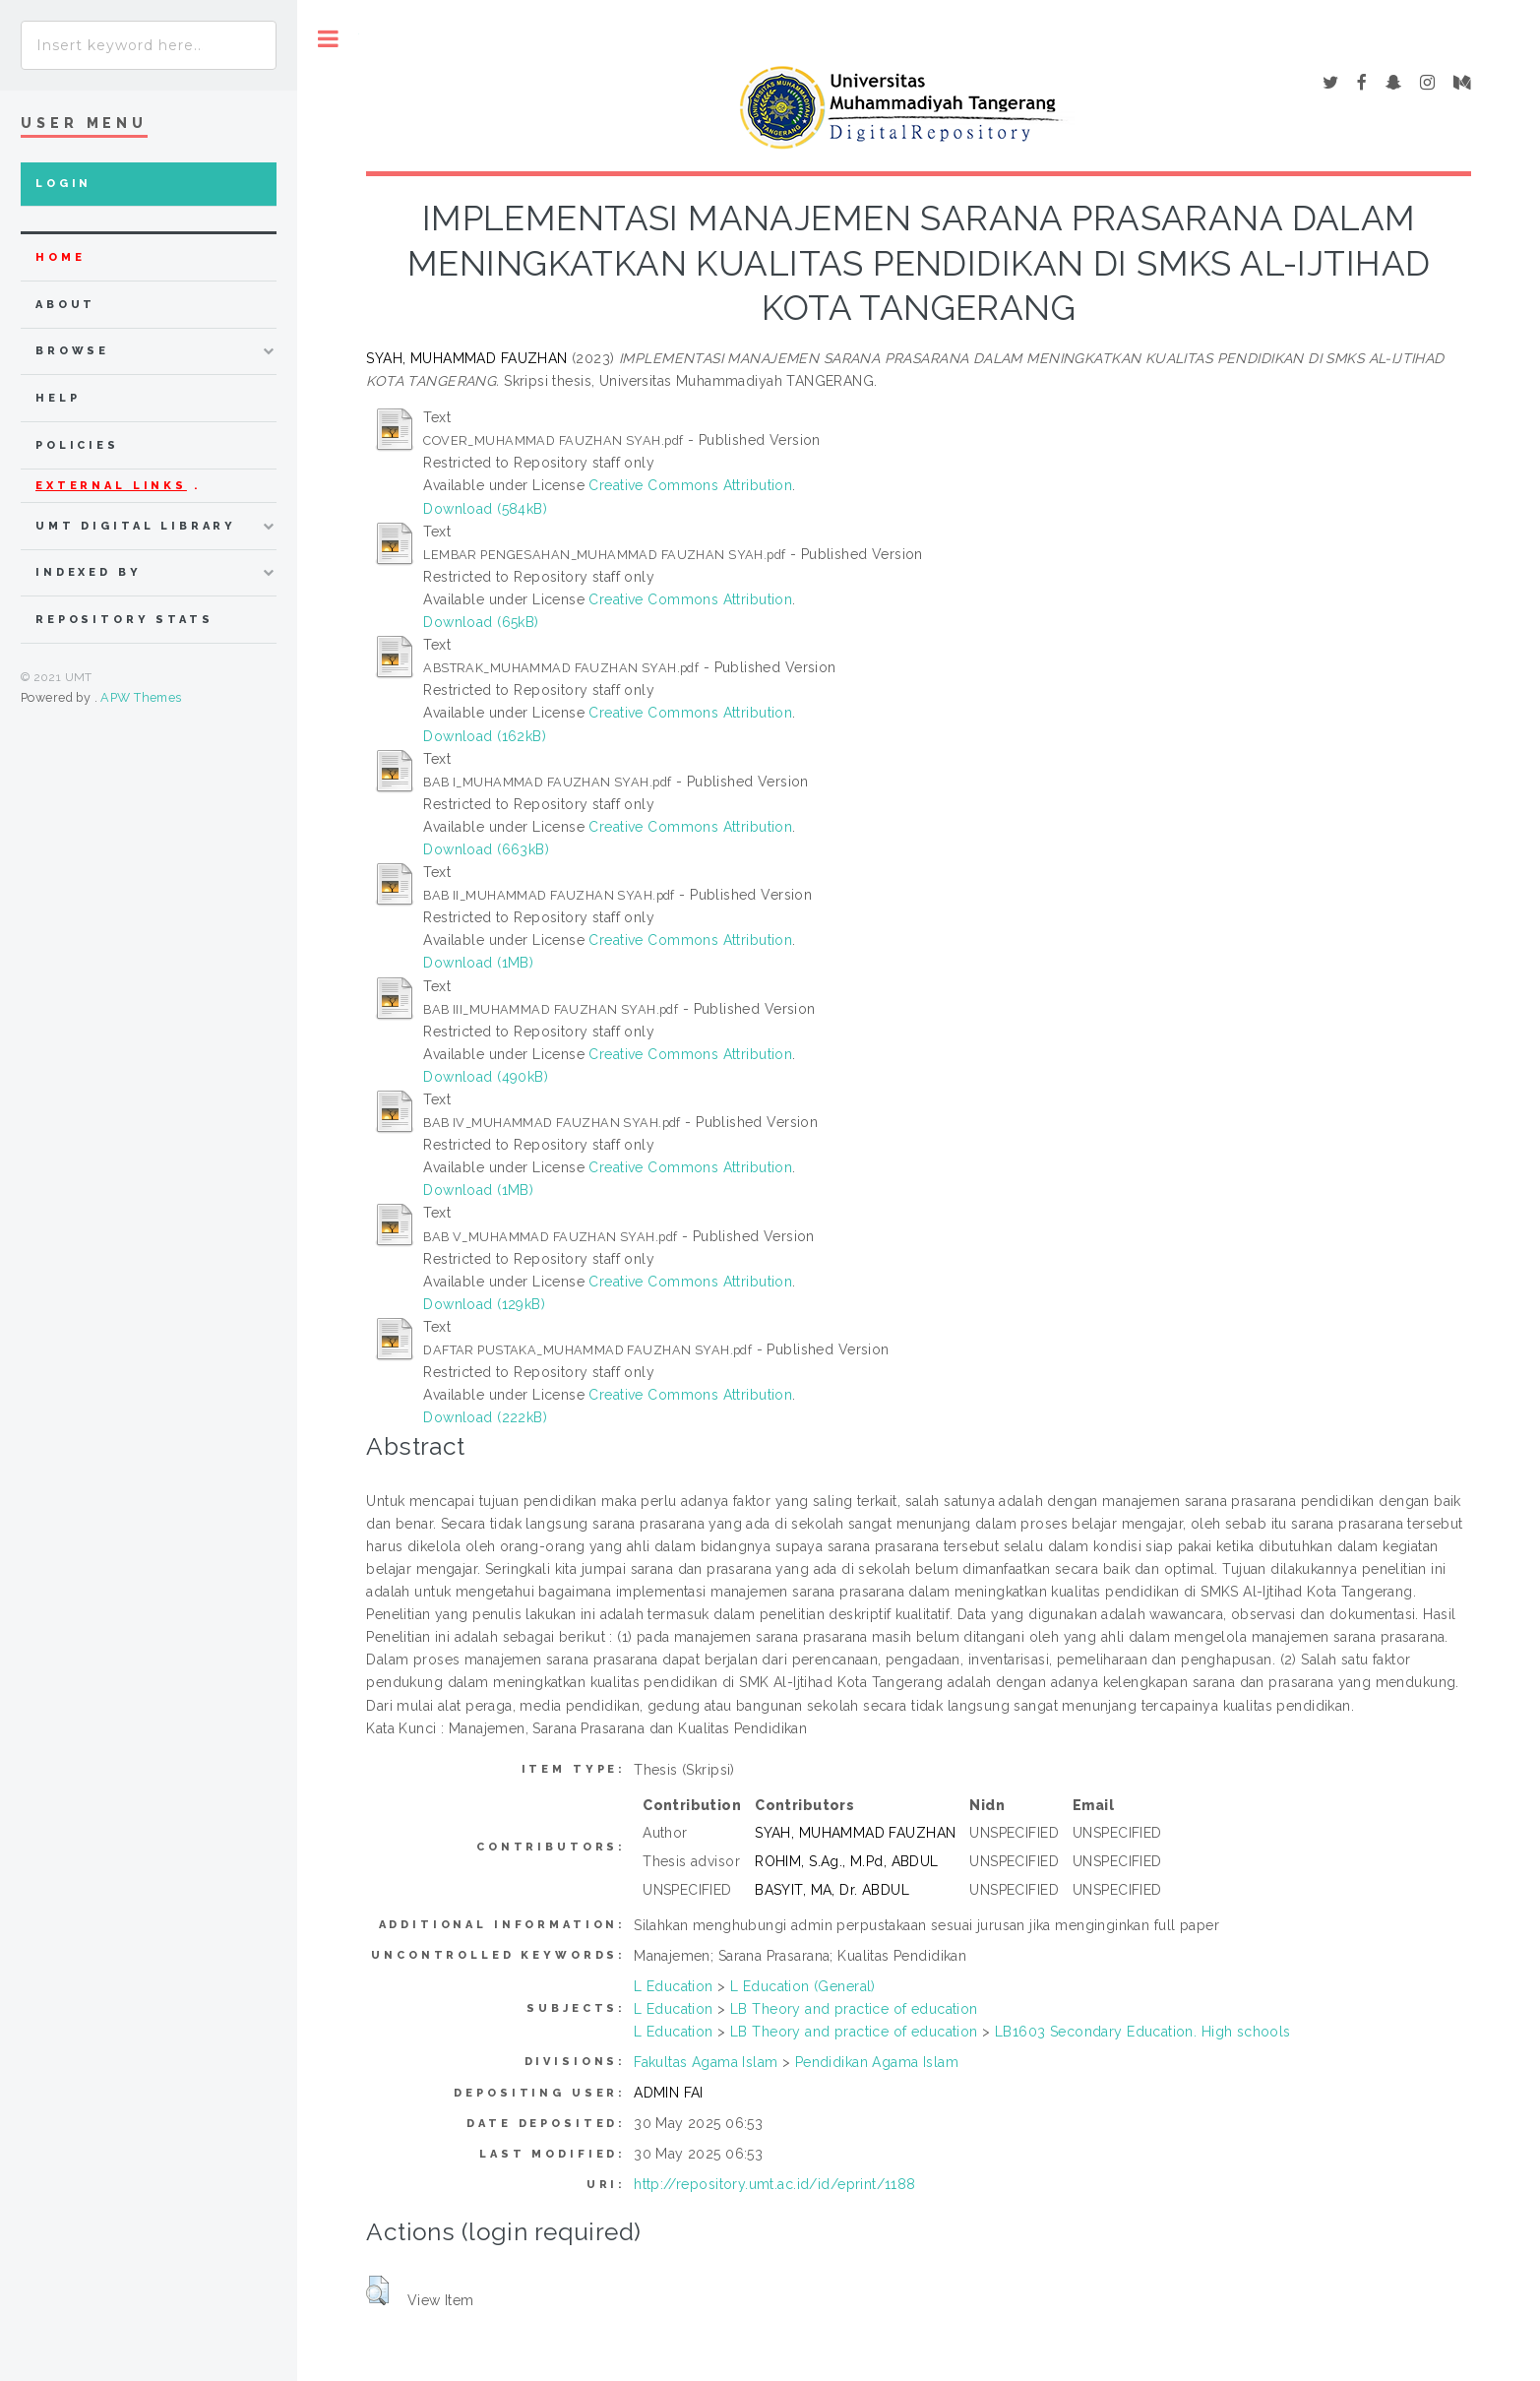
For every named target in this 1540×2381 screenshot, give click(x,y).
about (65, 304)
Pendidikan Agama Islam (876, 2062)
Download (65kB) (480, 622)
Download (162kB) (484, 736)
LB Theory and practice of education (854, 2009)
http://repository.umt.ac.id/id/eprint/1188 (775, 2184)
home (60, 257)
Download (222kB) (485, 1417)
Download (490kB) (485, 1077)
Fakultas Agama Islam (705, 2062)
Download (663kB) (486, 849)
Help (57, 398)
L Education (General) (803, 1986)
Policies (77, 445)
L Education (673, 1986)
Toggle (328, 39)
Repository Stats (124, 619)
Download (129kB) (484, 1304)
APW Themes (140, 697)
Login (63, 183)
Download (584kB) (485, 509)
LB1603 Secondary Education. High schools (1143, 2031)
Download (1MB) (478, 963)
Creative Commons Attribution (690, 485)
